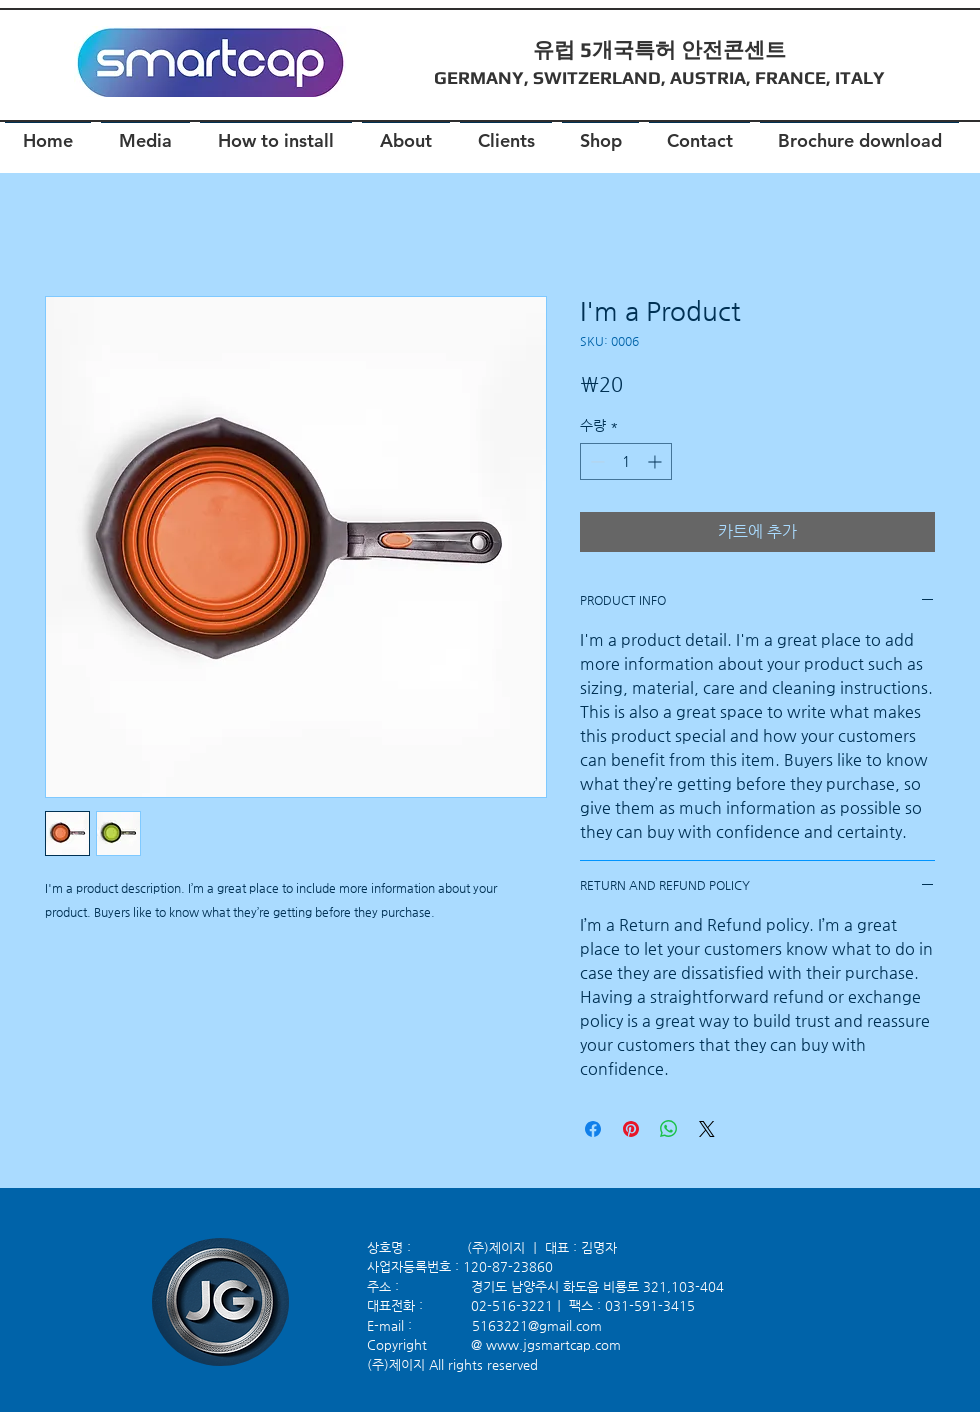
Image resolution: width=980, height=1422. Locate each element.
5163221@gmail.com (537, 1325)
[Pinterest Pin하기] (631, 1129)
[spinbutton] (626, 461)
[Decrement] (595, 461)
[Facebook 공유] (593, 1129)
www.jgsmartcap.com (553, 1344)
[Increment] (656, 461)
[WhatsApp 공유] (669, 1129)
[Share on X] (707, 1129)
